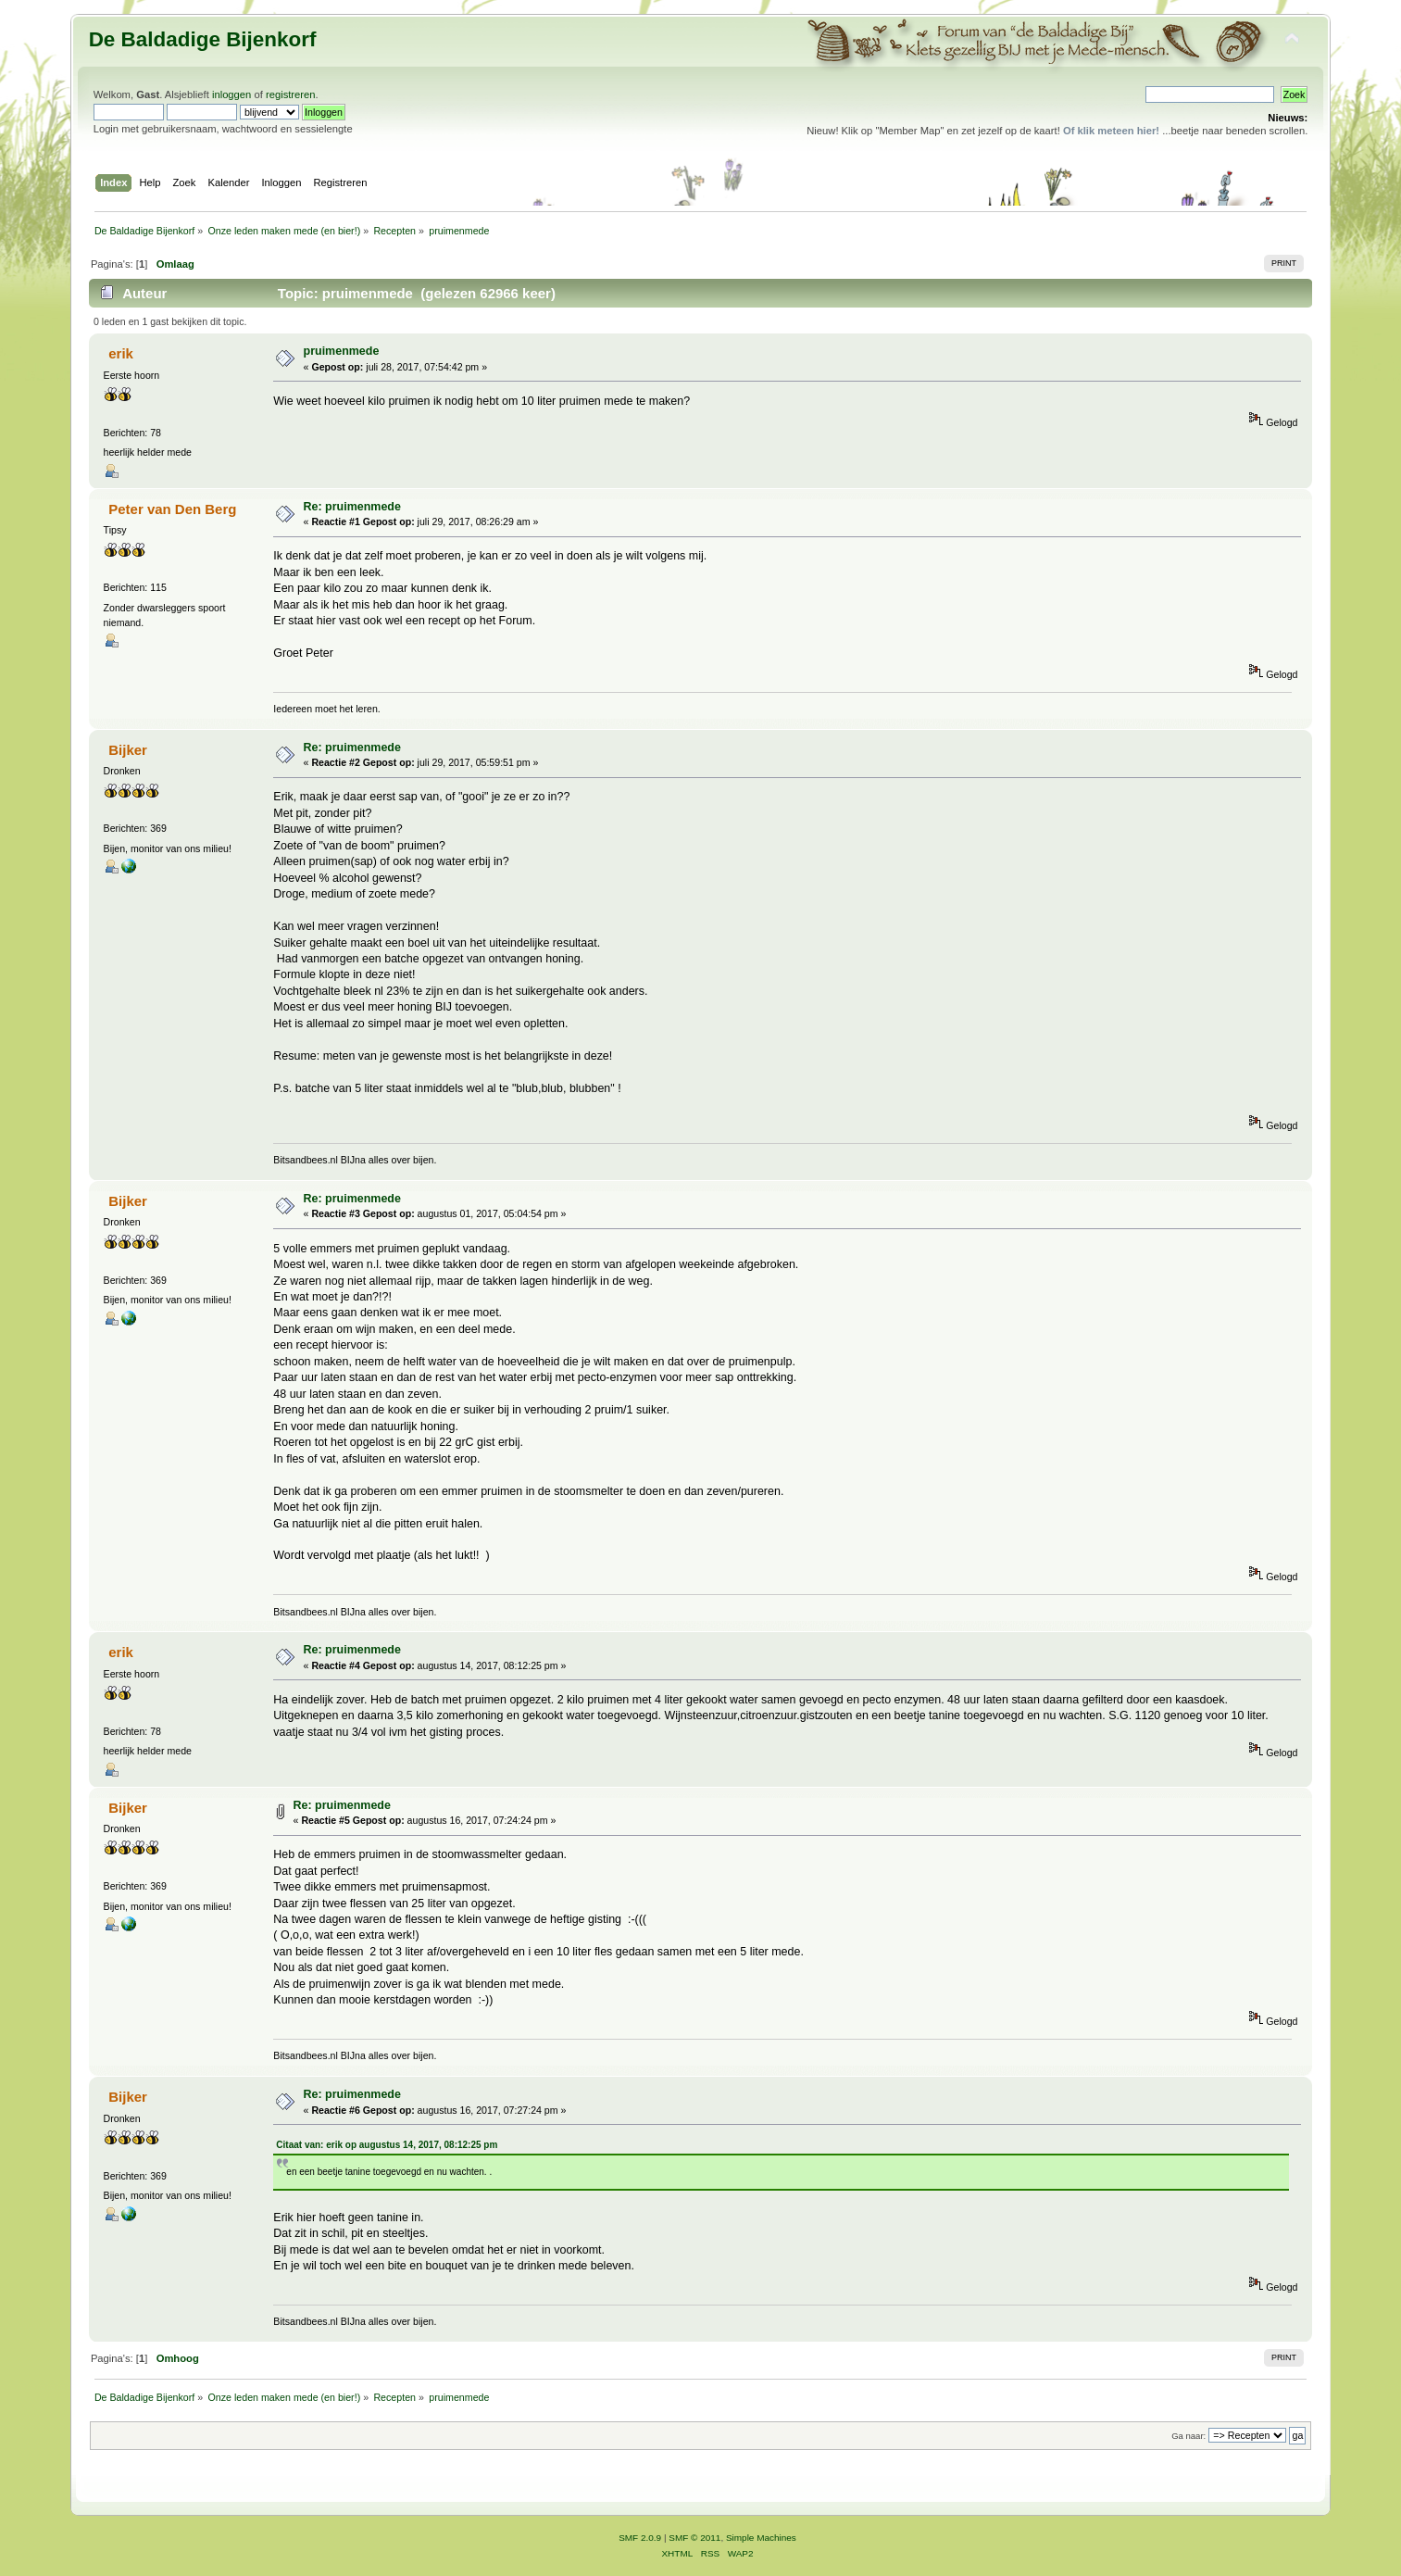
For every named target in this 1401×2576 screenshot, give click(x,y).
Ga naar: (1188, 2436)
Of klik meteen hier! (1111, 130)
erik (120, 353)
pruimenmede (342, 351)
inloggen (231, 94)
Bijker (127, 750)
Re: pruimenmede (352, 506)
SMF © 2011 (694, 2537)
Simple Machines (761, 2537)
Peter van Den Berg (172, 509)
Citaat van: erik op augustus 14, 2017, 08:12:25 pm (386, 2145)
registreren (291, 94)
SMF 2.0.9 (640, 2537)
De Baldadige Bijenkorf (203, 39)
